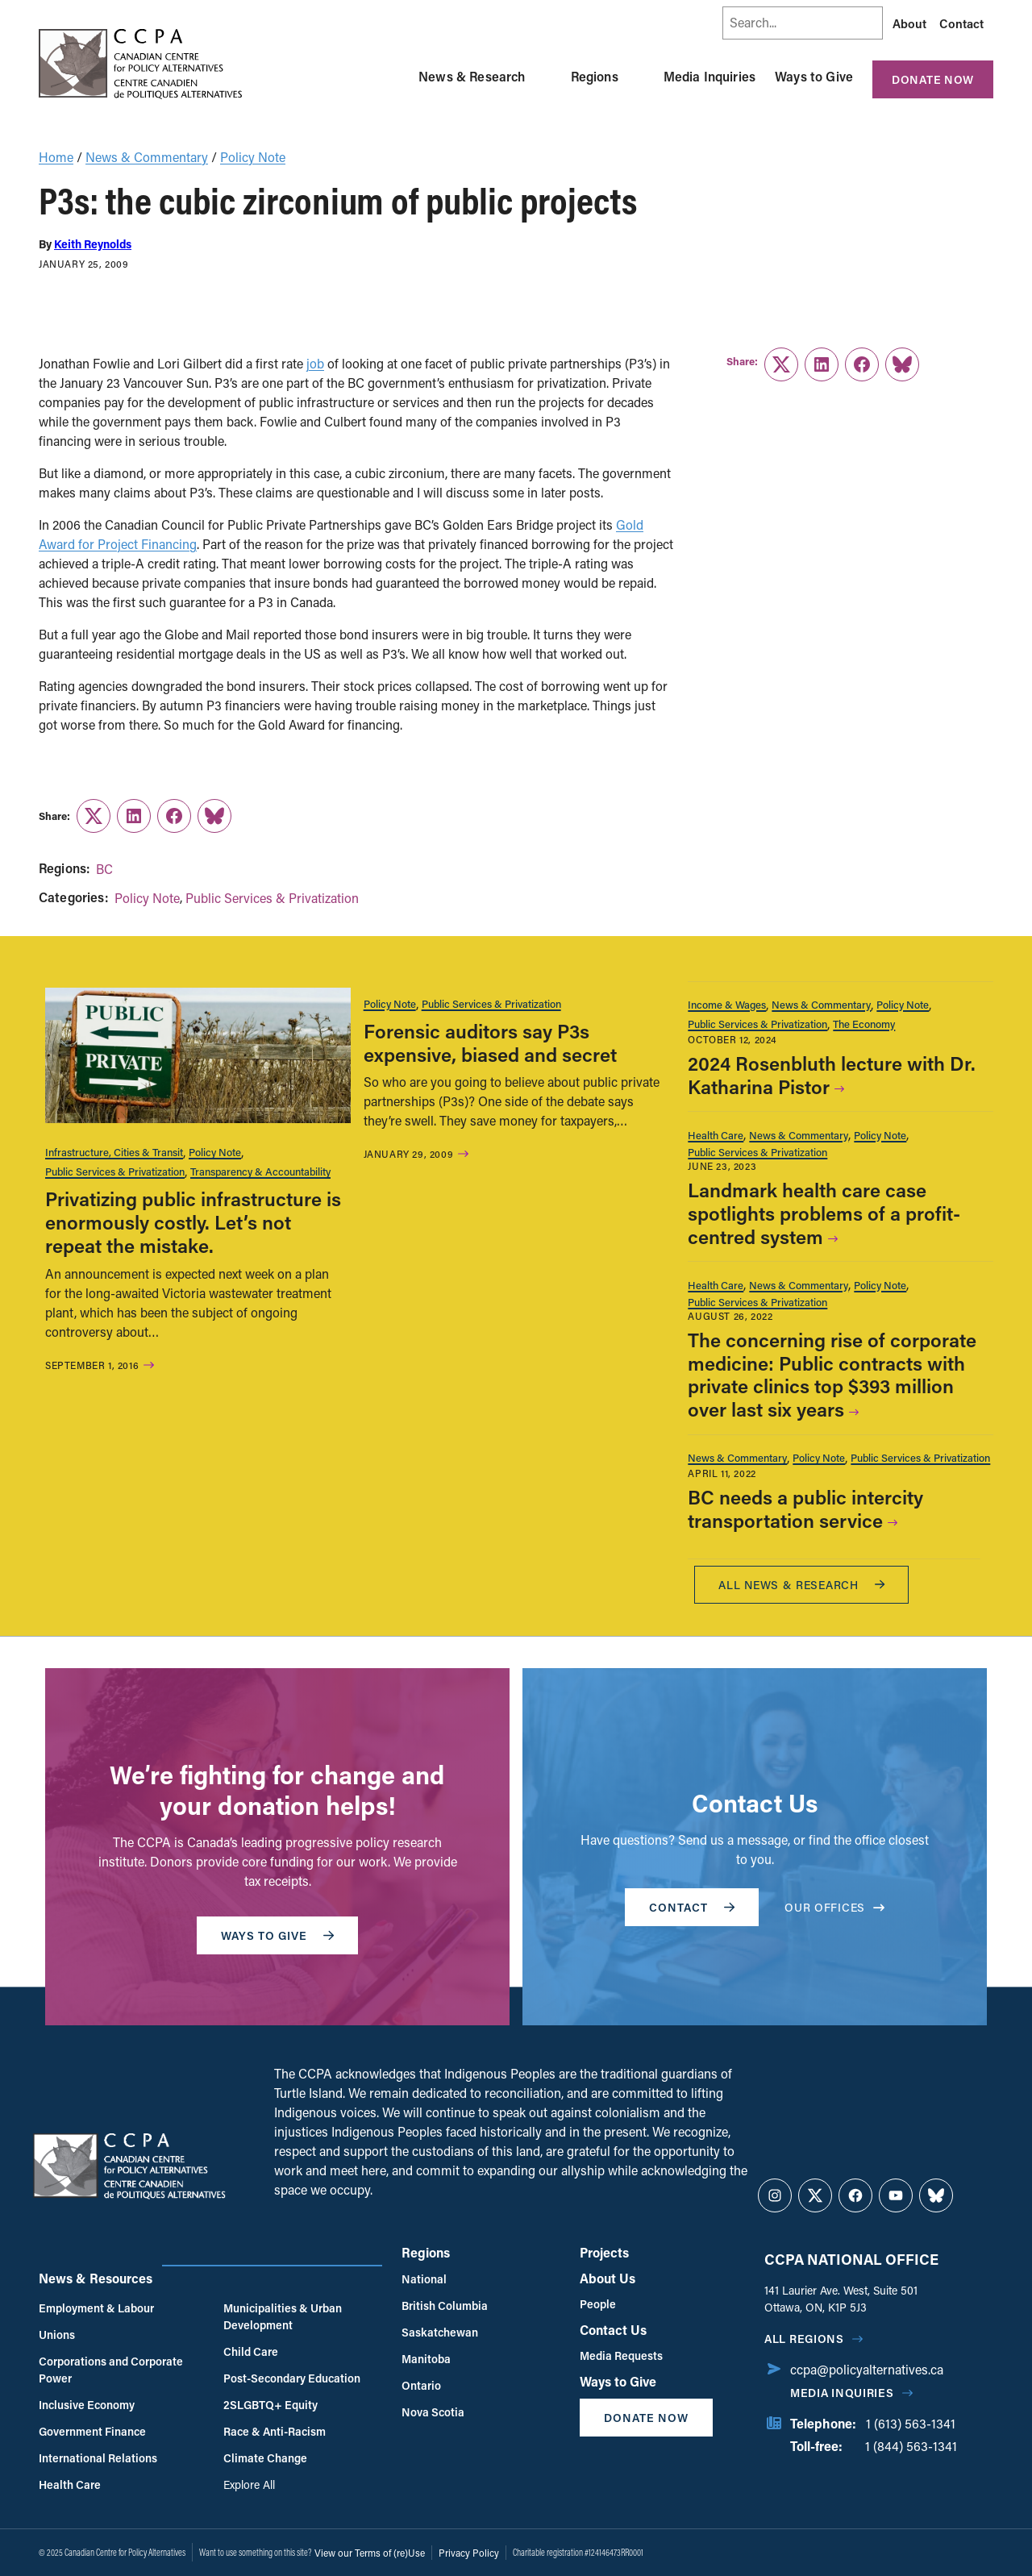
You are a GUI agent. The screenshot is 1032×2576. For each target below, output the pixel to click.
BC (104, 868)
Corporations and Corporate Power (111, 2369)
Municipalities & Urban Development (282, 2316)
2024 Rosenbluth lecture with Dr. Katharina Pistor (832, 1075)
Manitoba (426, 2358)
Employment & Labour (96, 2308)
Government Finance (92, 2431)
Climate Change (265, 2458)
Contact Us (613, 2329)
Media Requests (621, 2355)
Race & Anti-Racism (274, 2431)
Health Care (715, 1135)
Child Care (250, 2351)
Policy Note (252, 156)
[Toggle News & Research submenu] (545, 76)
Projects (604, 2252)
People (598, 2304)
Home (56, 156)
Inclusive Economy (87, 2404)
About (909, 23)
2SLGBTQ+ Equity (270, 2404)
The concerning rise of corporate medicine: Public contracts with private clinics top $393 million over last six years (832, 1374)
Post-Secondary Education (291, 2378)
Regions (594, 76)
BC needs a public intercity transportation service (805, 1508)
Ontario (421, 2385)
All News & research (801, 1584)
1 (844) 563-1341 (911, 2445)
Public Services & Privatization (272, 897)
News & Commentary (146, 156)
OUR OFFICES (834, 1907)
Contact (961, 23)
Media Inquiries (709, 76)
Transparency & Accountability (260, 1171)
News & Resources (95, 2278)
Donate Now (933, 79)
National (424, 2279)
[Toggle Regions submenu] (638, 76)
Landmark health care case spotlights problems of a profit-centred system (824, 1213)
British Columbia (445, 2305)
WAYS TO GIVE (277, 1935)
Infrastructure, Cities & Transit (114, 1152)
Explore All (249, 2484)
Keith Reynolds (92, 244)
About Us (607, 2278)
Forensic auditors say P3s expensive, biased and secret (490, 1042)
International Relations (98, 2458)
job (315, 363)
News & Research (471, 76)
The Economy (864, 1023)
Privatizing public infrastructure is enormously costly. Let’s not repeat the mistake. (193, 1222)
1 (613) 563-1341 (910, 2423)
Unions (57, 2334)
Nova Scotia (433, 2412)
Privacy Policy (469, 2552)
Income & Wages (727, 1004)
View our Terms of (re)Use (369, 2552)
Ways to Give (814, 76)
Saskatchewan (440, 2332)
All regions (804, 2338)
